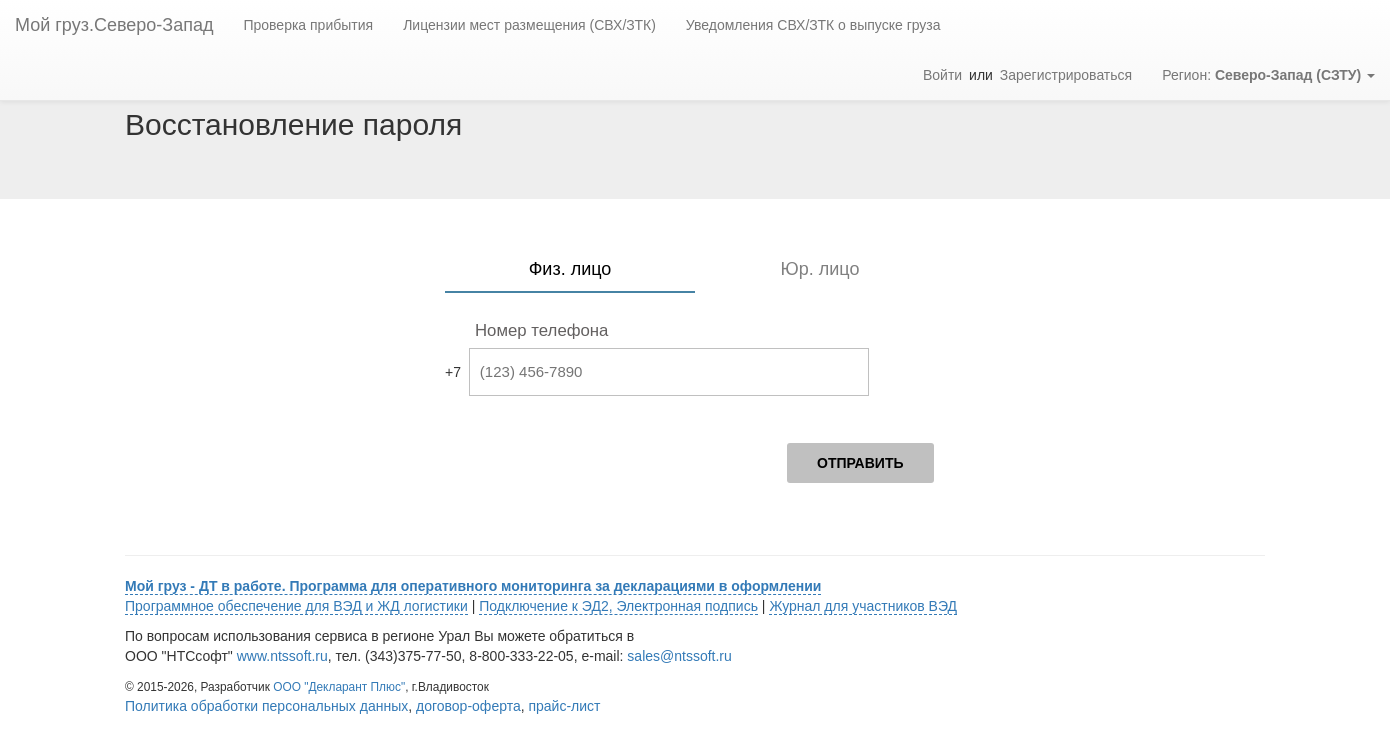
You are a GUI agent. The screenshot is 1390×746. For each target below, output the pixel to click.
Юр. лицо (820, 269)
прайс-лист (564, 706)
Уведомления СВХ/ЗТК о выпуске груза (813, 25)
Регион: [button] (1268, 75)
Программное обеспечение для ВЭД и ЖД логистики (296, 606)
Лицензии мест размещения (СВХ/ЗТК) (529, 25)
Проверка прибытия (308, 25)
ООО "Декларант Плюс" (339, 687)
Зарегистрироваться (1066, 75)
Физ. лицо (570, 269)
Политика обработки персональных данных (266, 706)
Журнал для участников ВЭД (863, 606)
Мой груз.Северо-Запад (114, 25)
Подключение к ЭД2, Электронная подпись (618, 606)
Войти (942, 75)
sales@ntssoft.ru (679, 656)
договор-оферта (468, 706)
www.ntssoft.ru (282, 656)
